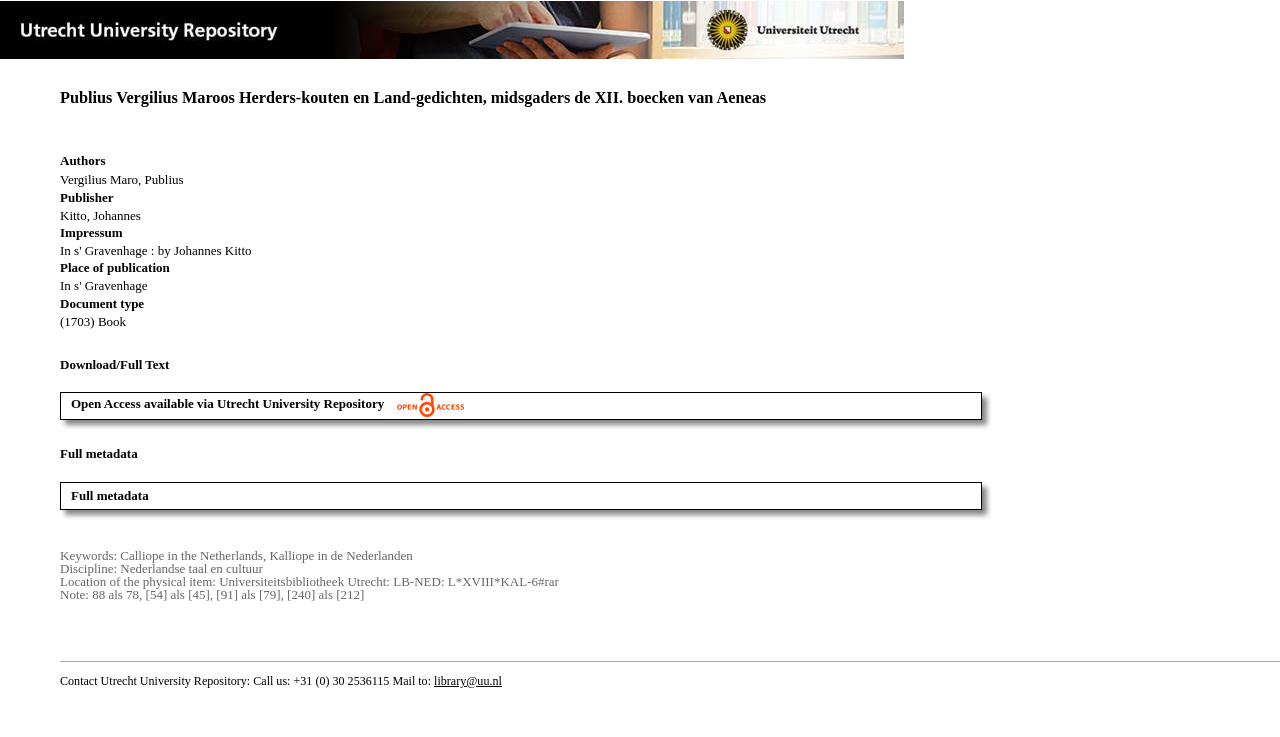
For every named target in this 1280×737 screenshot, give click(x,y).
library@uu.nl (468, 681)
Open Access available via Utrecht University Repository (267, 403)
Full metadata (110, 495)
